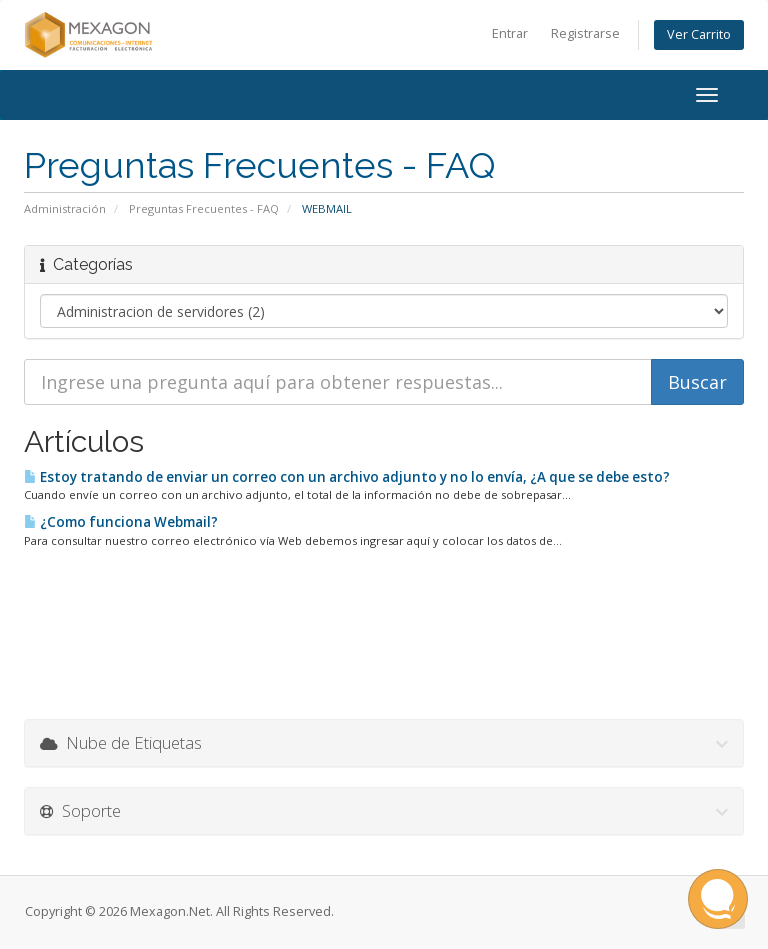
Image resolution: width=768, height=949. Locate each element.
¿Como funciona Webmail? (121, 522)
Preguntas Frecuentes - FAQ (204, 208)
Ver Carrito (699, 34)
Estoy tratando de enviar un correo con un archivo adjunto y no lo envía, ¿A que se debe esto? (347, 477)
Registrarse (585, 33)
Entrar (510, 33)
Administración (65, 208)
